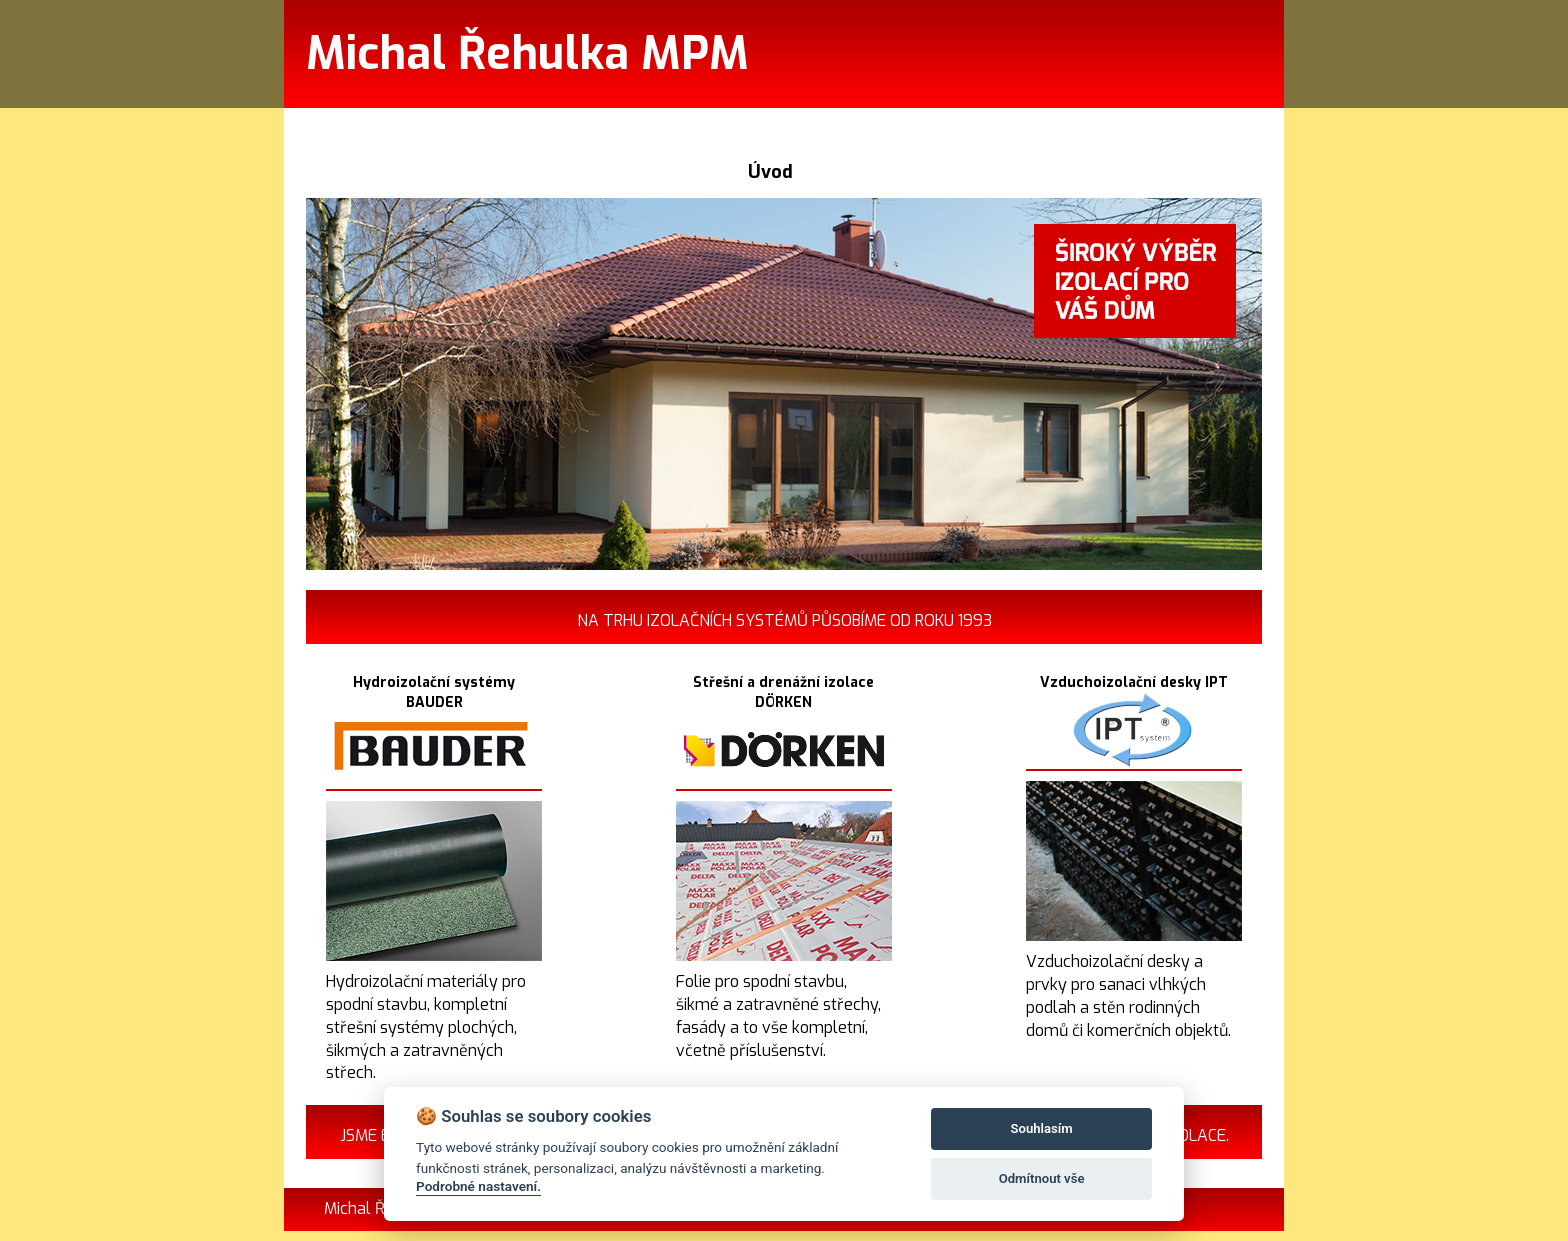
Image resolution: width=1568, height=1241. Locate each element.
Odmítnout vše (1042, 1178)
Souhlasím (1042, 1128)
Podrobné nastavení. (478, 1186)
